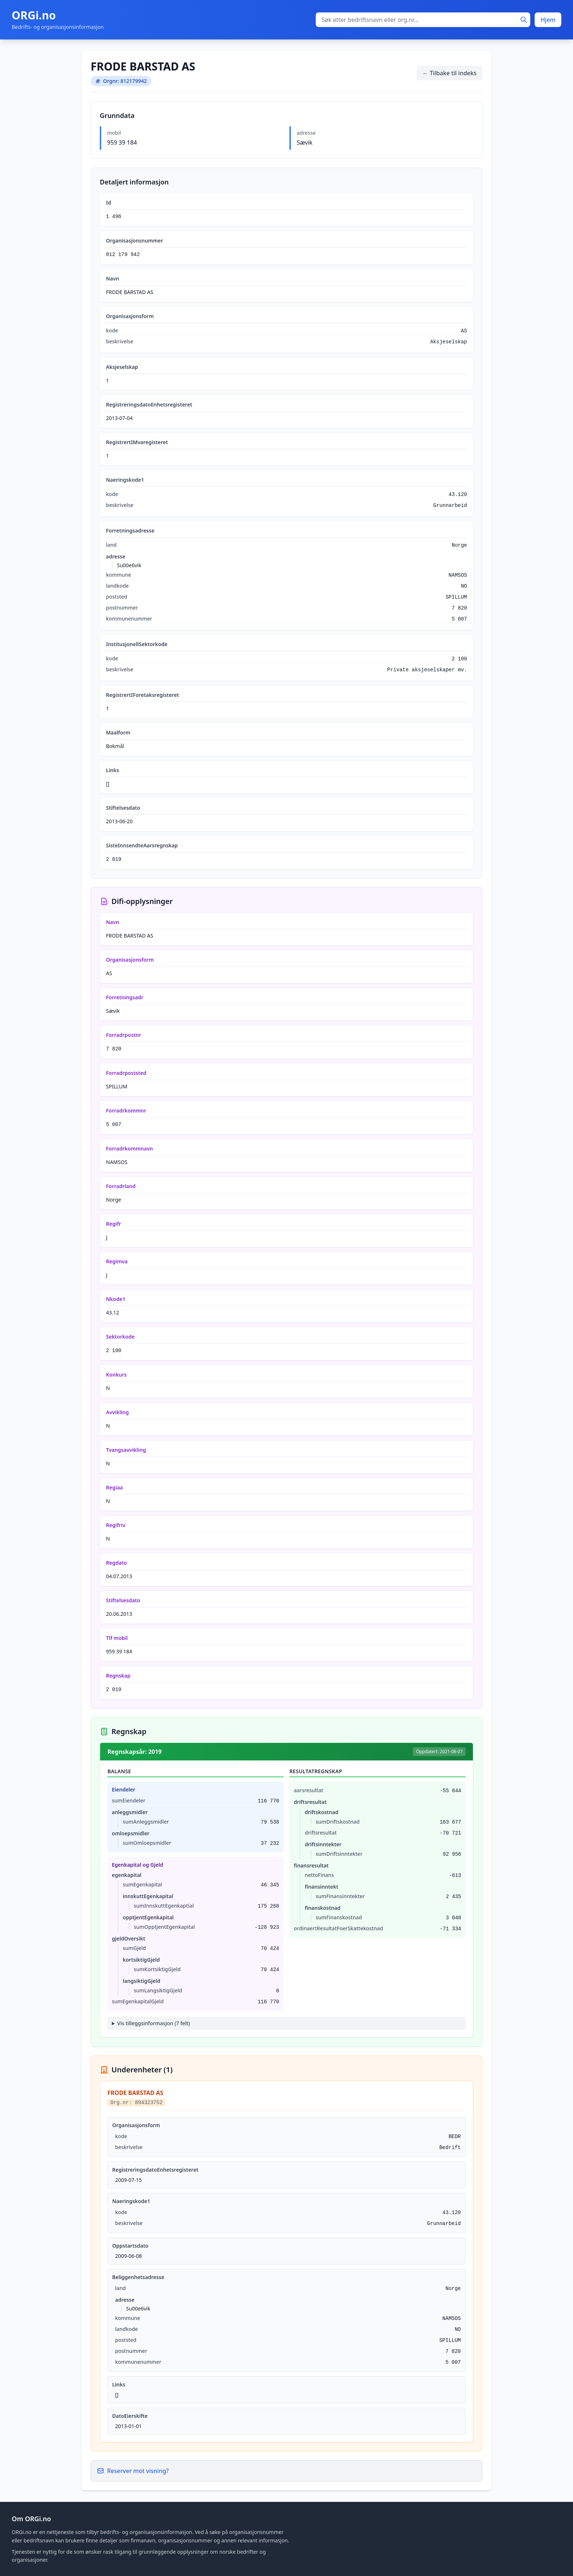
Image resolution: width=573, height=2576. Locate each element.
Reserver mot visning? (133, 2471)
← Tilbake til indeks (449, 73)
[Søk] (523, 19)
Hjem (547, 20)
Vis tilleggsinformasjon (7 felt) (153, 2023)
